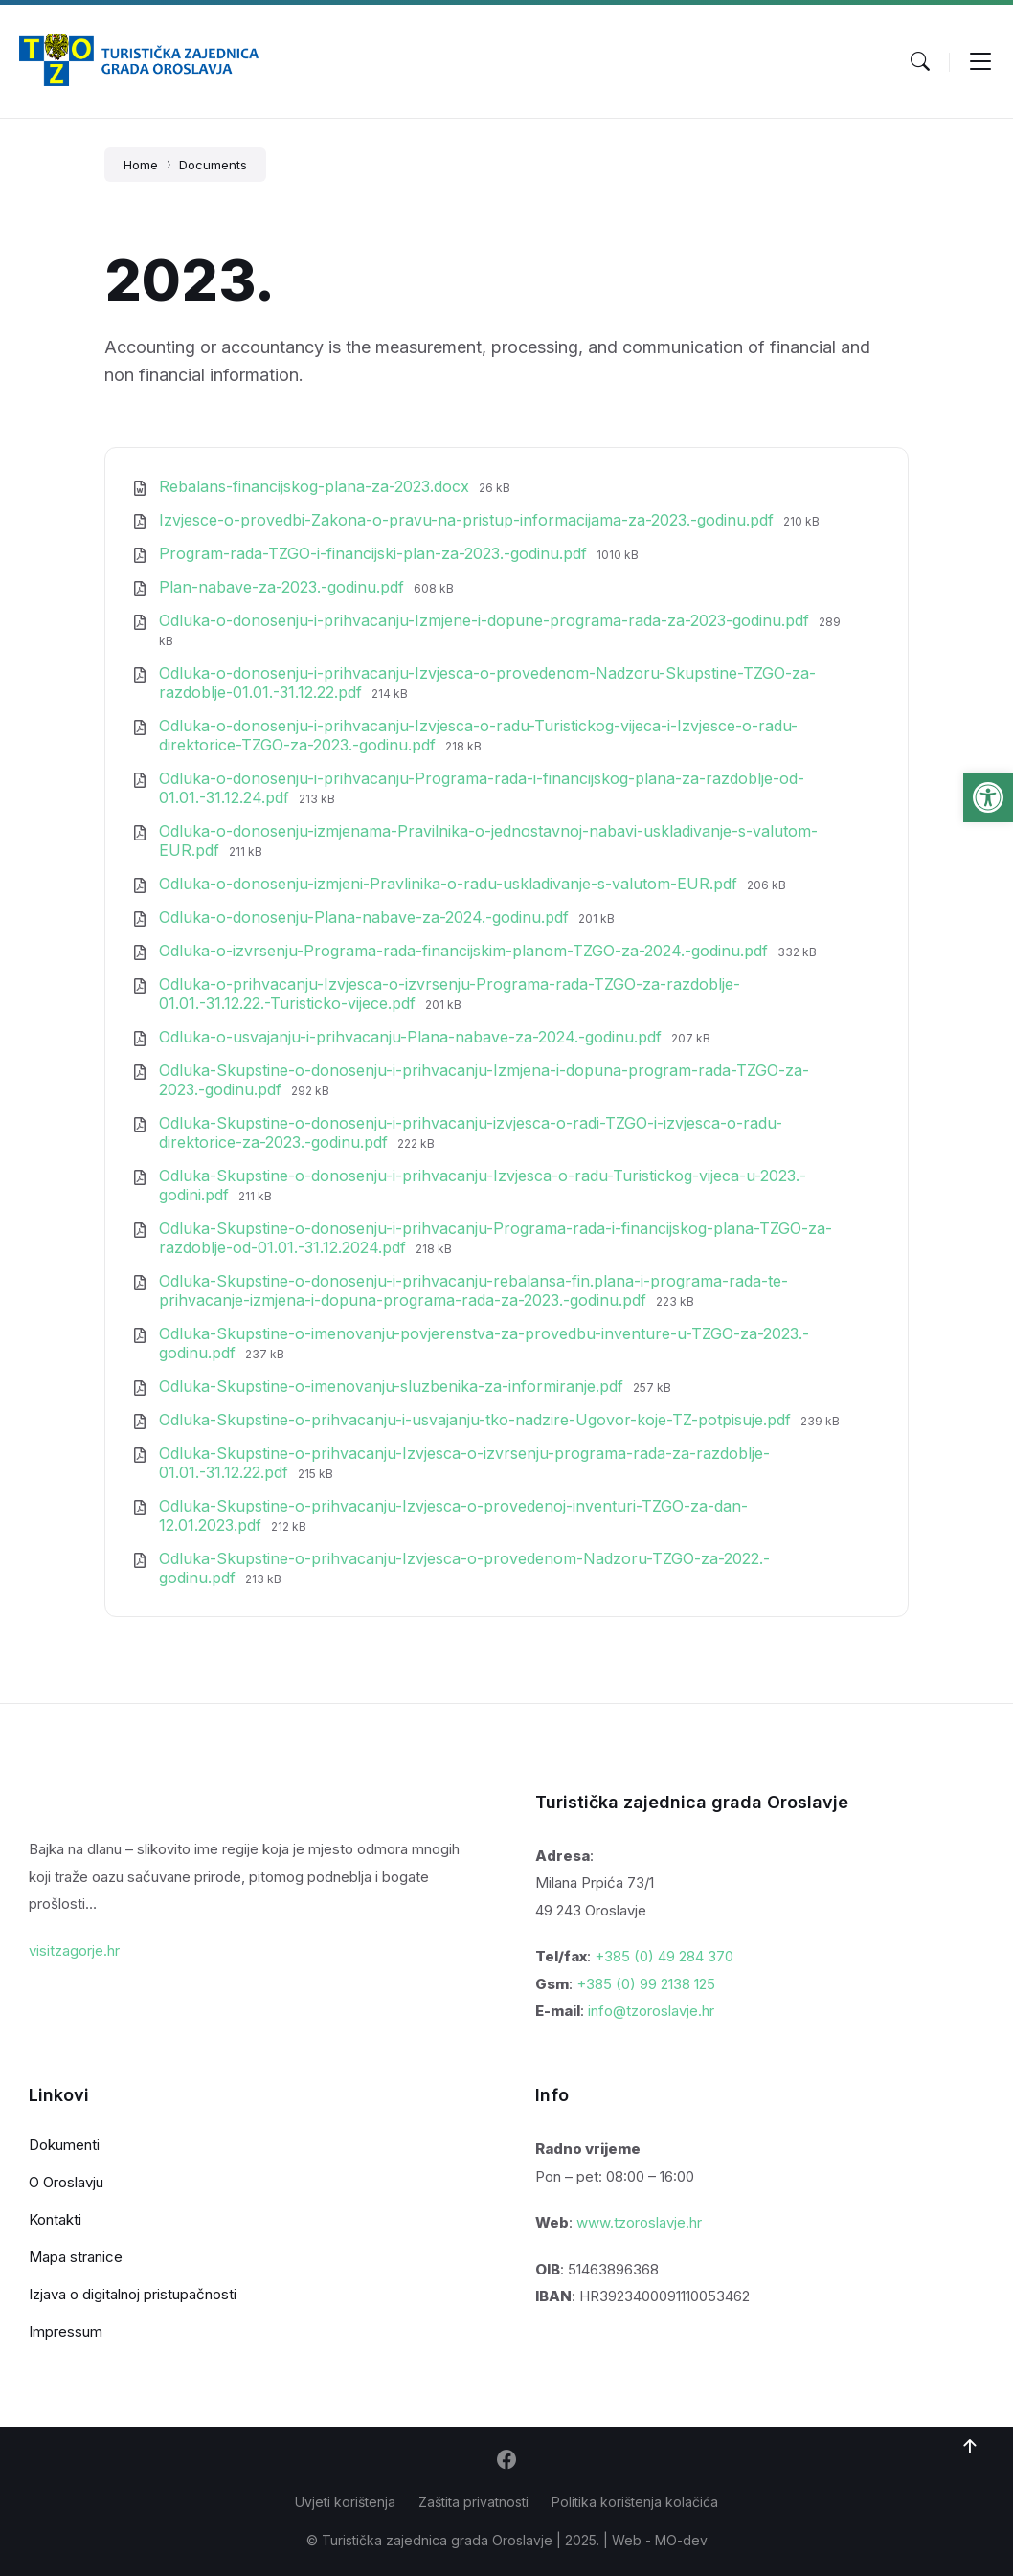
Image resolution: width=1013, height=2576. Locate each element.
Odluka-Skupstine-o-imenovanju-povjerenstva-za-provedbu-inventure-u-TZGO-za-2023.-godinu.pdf (484, 1343)
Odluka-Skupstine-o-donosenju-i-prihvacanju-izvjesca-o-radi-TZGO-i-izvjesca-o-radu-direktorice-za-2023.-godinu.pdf (470, 1132)
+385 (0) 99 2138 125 (645, 1984)
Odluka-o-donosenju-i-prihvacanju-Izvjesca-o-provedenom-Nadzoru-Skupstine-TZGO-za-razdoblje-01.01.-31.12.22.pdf (487, 682)
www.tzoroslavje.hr (639, 2222)
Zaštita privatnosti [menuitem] (473, 2502)
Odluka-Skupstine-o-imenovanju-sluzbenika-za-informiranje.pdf (393, 1386)
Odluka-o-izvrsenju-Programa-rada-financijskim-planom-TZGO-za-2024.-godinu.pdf (466, 950)
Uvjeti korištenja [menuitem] (345, 2502)
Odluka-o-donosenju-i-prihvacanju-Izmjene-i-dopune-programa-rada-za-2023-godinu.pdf (486, 620)
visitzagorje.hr (74, 1950)
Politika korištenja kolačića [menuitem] (635, 2502)
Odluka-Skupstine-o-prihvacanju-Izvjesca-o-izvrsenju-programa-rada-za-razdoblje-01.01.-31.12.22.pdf (464, 1463)
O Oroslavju (66, 2182)
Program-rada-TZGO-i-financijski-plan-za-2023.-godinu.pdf (375, 553)
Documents (213, 164)
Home (141, 164)
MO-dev (681, 2540)
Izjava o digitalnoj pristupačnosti (132, 2294)
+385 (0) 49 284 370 (664, 1956)
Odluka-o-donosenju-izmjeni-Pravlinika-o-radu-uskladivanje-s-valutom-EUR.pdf (450, 883)
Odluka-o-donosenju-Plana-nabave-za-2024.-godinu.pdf (366, 917)
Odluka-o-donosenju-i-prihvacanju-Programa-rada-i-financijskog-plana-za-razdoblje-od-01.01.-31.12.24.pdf (481, 788)
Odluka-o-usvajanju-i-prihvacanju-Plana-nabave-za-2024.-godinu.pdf (412, 1036)
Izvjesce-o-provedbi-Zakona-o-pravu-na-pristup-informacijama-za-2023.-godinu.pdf (468, 519)
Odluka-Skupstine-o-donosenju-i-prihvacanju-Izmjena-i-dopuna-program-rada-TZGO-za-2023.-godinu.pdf (484, 1080)
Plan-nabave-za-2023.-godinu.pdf (284, 586)
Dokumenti (64, 2145)
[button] (988, 797)
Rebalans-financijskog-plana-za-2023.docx (316, 486)
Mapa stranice (76, 2257)
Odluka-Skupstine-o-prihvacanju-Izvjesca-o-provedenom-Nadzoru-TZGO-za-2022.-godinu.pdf (464, 1568)
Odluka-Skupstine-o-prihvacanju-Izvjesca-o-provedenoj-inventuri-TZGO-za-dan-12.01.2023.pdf (453, 1515)
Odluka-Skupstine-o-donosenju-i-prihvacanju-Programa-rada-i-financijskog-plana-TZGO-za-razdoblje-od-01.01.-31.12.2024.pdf (495, 1238)
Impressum (65, 2331)
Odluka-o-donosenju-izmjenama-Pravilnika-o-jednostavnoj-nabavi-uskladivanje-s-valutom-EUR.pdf (488, 840)
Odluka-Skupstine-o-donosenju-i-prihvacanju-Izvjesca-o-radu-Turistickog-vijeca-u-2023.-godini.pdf (482, 1185)
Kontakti (55, 2219)
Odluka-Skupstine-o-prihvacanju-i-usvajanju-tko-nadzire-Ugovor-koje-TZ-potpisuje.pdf (477, 1419)
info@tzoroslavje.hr (651, 2011)
